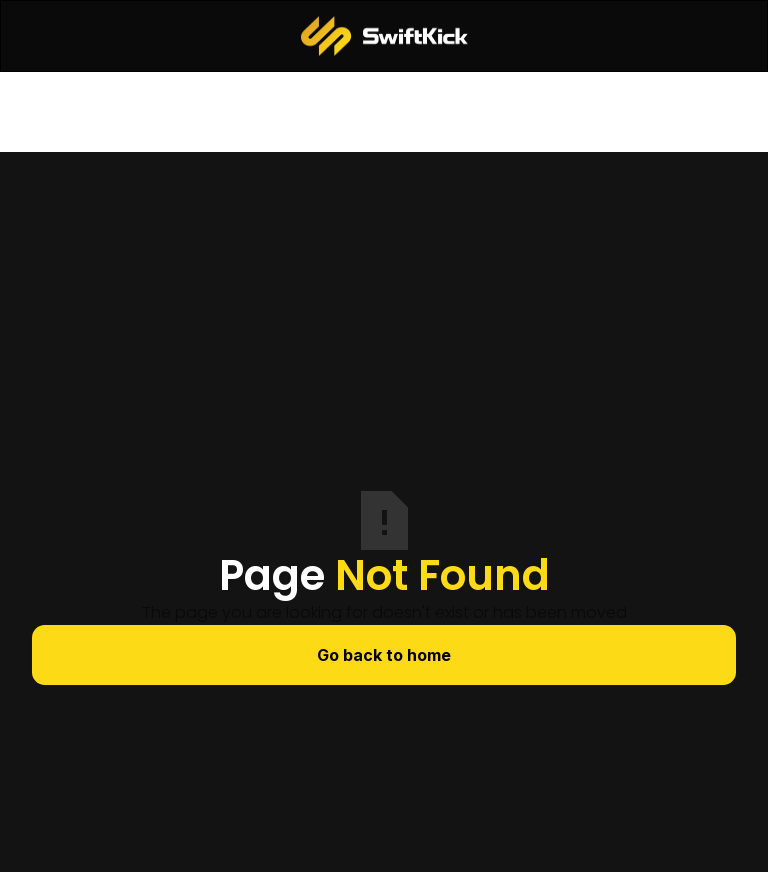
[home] (384, 36)
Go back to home (384, 655)
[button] (49, 36)
